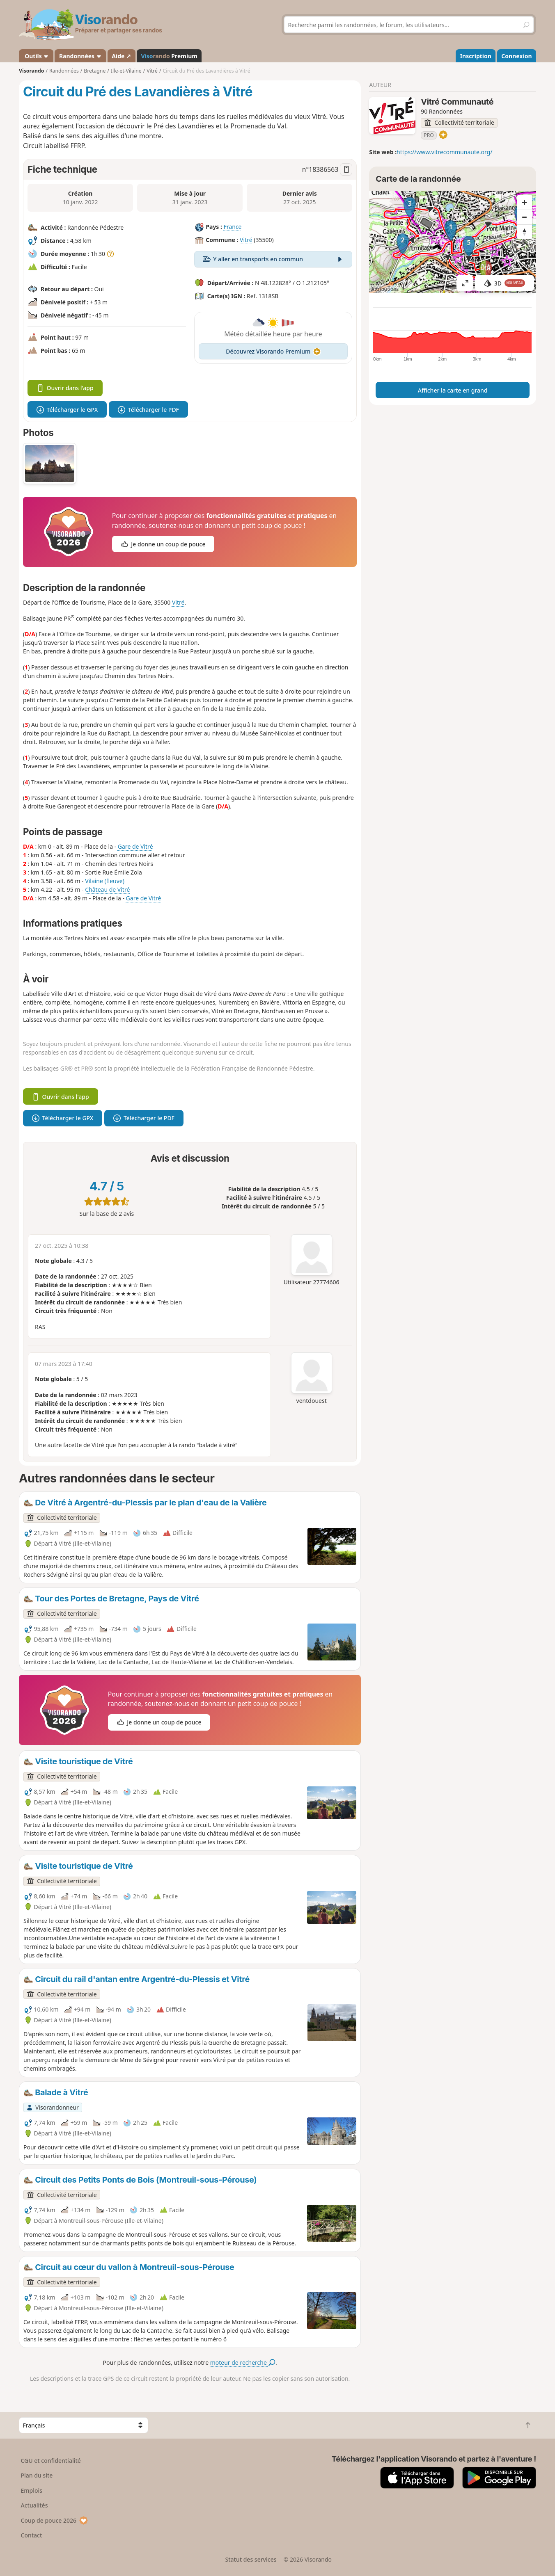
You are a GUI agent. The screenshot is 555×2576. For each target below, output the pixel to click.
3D (504, 283)
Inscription (475, 56)
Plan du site (37, 2475)
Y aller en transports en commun (273, 259)
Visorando (31, 70)
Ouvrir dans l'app (65, 388)
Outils (36, 56)
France (233, 227)
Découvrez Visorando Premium (273, 351)
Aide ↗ (121, 56)
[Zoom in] (524, 202)
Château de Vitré (107, 889)
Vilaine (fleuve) (104, 881)
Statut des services (250, 2559)
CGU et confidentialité (51, 2460)
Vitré (246, 240)
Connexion (516, 56)
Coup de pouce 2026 (54, 2520)
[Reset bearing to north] (524, 231)
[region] (452, 242)
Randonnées (80, 56)
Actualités (34, 2505)
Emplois (32, 2490)
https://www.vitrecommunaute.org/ (444, 152)
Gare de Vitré (135, 846)
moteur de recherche (242, 2362)
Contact (31, 2535)
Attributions (385, 288)
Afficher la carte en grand (453, 390)
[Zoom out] (524, 217)
